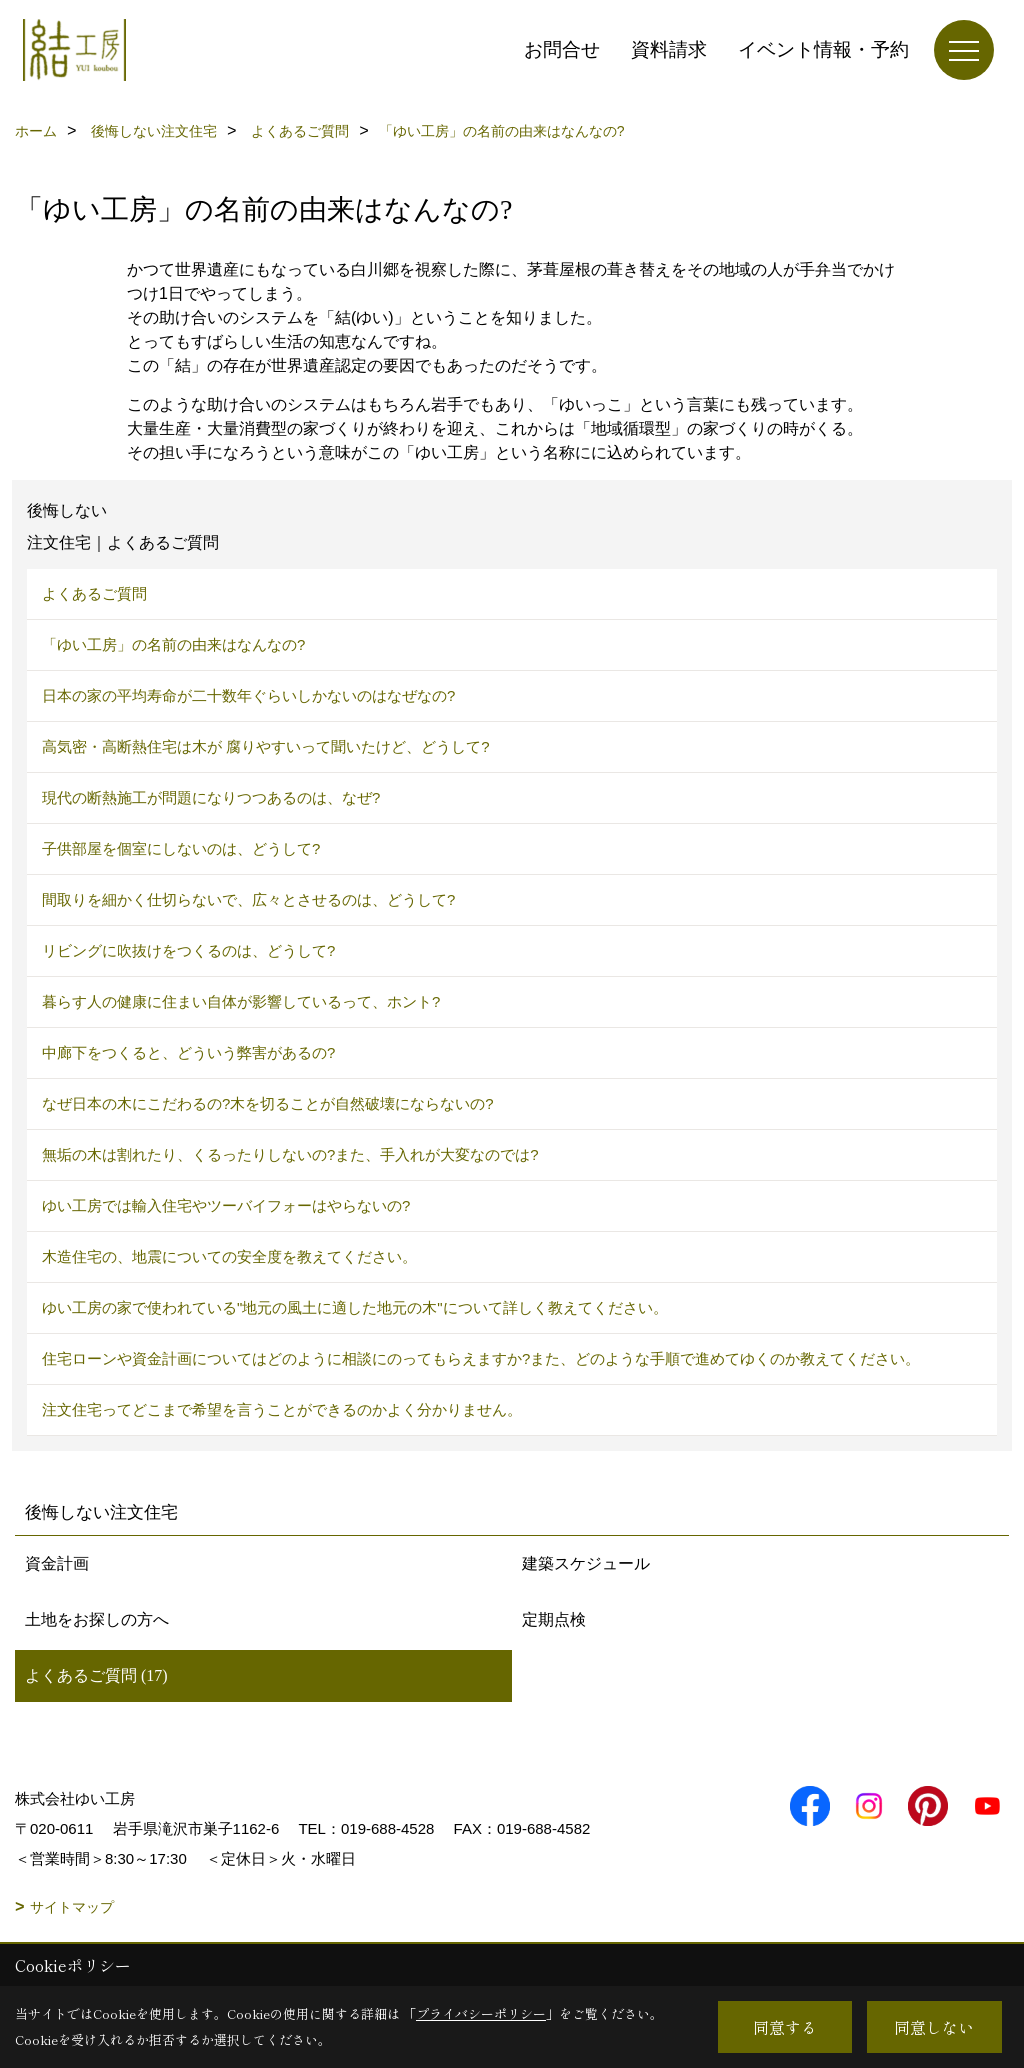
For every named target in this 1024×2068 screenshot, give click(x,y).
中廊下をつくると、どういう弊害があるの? (188, 1052)
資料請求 (669, 49)
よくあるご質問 (94, 593)
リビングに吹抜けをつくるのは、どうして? (188, 950)
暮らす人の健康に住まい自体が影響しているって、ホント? (241, 1001)
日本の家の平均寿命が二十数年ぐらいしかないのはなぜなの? (248, 695)
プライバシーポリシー (481, 2013)
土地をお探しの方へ (97, 1619)
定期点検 (554, 1619)
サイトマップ (72, 1907)
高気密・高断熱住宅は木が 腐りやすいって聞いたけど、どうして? (266, 746)
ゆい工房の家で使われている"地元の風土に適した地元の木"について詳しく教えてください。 (355, 1307)
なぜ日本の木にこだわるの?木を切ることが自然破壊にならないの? (268, 1103)
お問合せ (562, 49)
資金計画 (57, 1563)
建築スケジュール (586, 1563)
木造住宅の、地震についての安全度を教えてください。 (229, 1256)
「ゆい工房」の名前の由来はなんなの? (173, 644)
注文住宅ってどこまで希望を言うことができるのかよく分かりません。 (282, 1409)
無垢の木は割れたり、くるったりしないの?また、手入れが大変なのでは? (290, 1154)
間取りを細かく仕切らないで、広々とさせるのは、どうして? (248, 899)
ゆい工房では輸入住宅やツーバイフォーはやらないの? (226, 1205)
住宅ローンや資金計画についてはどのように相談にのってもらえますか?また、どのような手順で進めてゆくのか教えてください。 (481, 1358)
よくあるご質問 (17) (96, 1675)
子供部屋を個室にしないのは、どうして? (181, 848)
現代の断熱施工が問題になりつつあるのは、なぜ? (211, 797)
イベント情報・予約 (823, 49)
